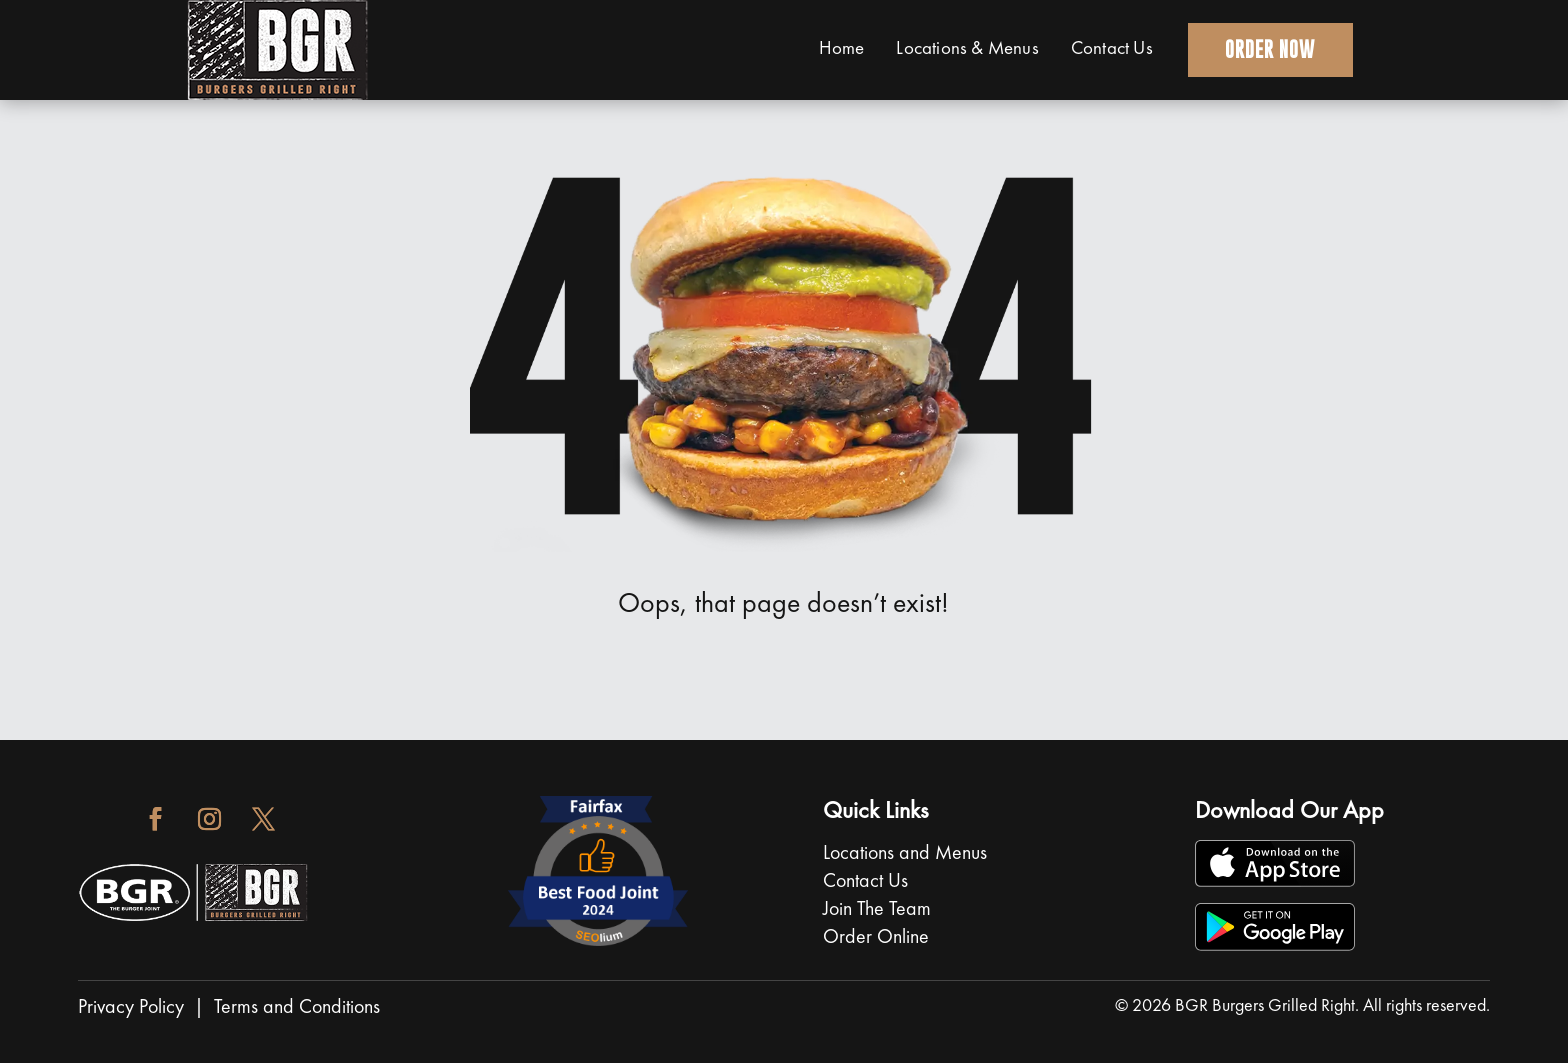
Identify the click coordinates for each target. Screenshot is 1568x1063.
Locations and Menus (907, 854)
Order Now (1268, 49)
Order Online (876, 938)
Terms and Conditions (297, 1008)
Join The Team (877, 910)
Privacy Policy (131, 1008)
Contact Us (1107, 49)
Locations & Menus (962, 49)
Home (836, 49)
